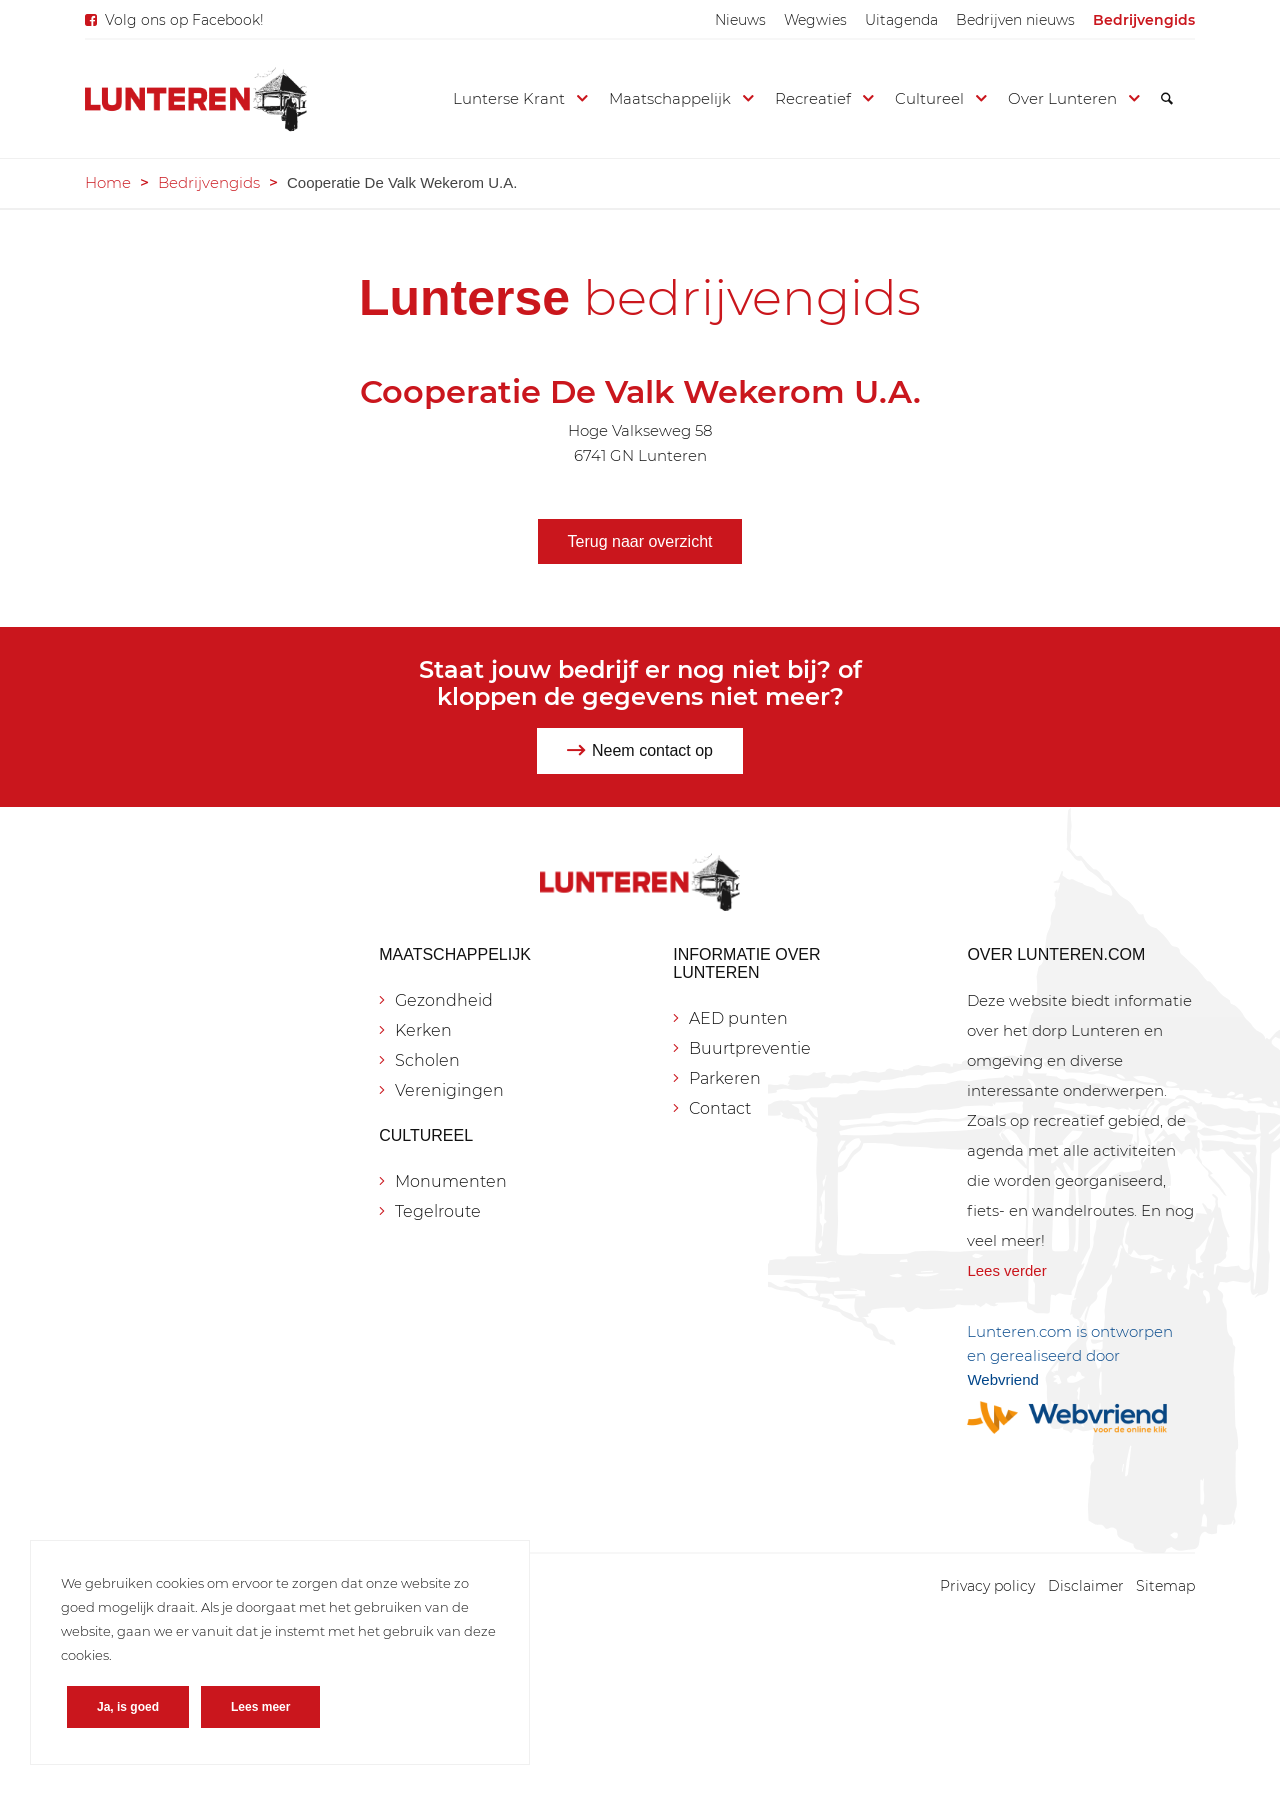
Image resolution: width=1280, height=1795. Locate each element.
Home (108, 182)
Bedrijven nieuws (1015, 20)
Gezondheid (444, 1000)
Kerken (423, 1030)
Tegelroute (438, 1211)
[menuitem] (740, 20)
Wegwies (815, 20)
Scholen (427, 1060)
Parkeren (725, 1078)
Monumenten (451, 1181)
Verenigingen (449, 1090)
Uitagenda (901, 20)
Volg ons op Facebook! (184, 20)
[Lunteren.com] (196, 99)
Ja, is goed (128, 1707)
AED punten (738, 1018)
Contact (720, 1108)
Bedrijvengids (1144, 20)
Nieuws (740, 20)
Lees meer (260, 1707)
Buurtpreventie (750, 1048)
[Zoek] (1167, 99)
